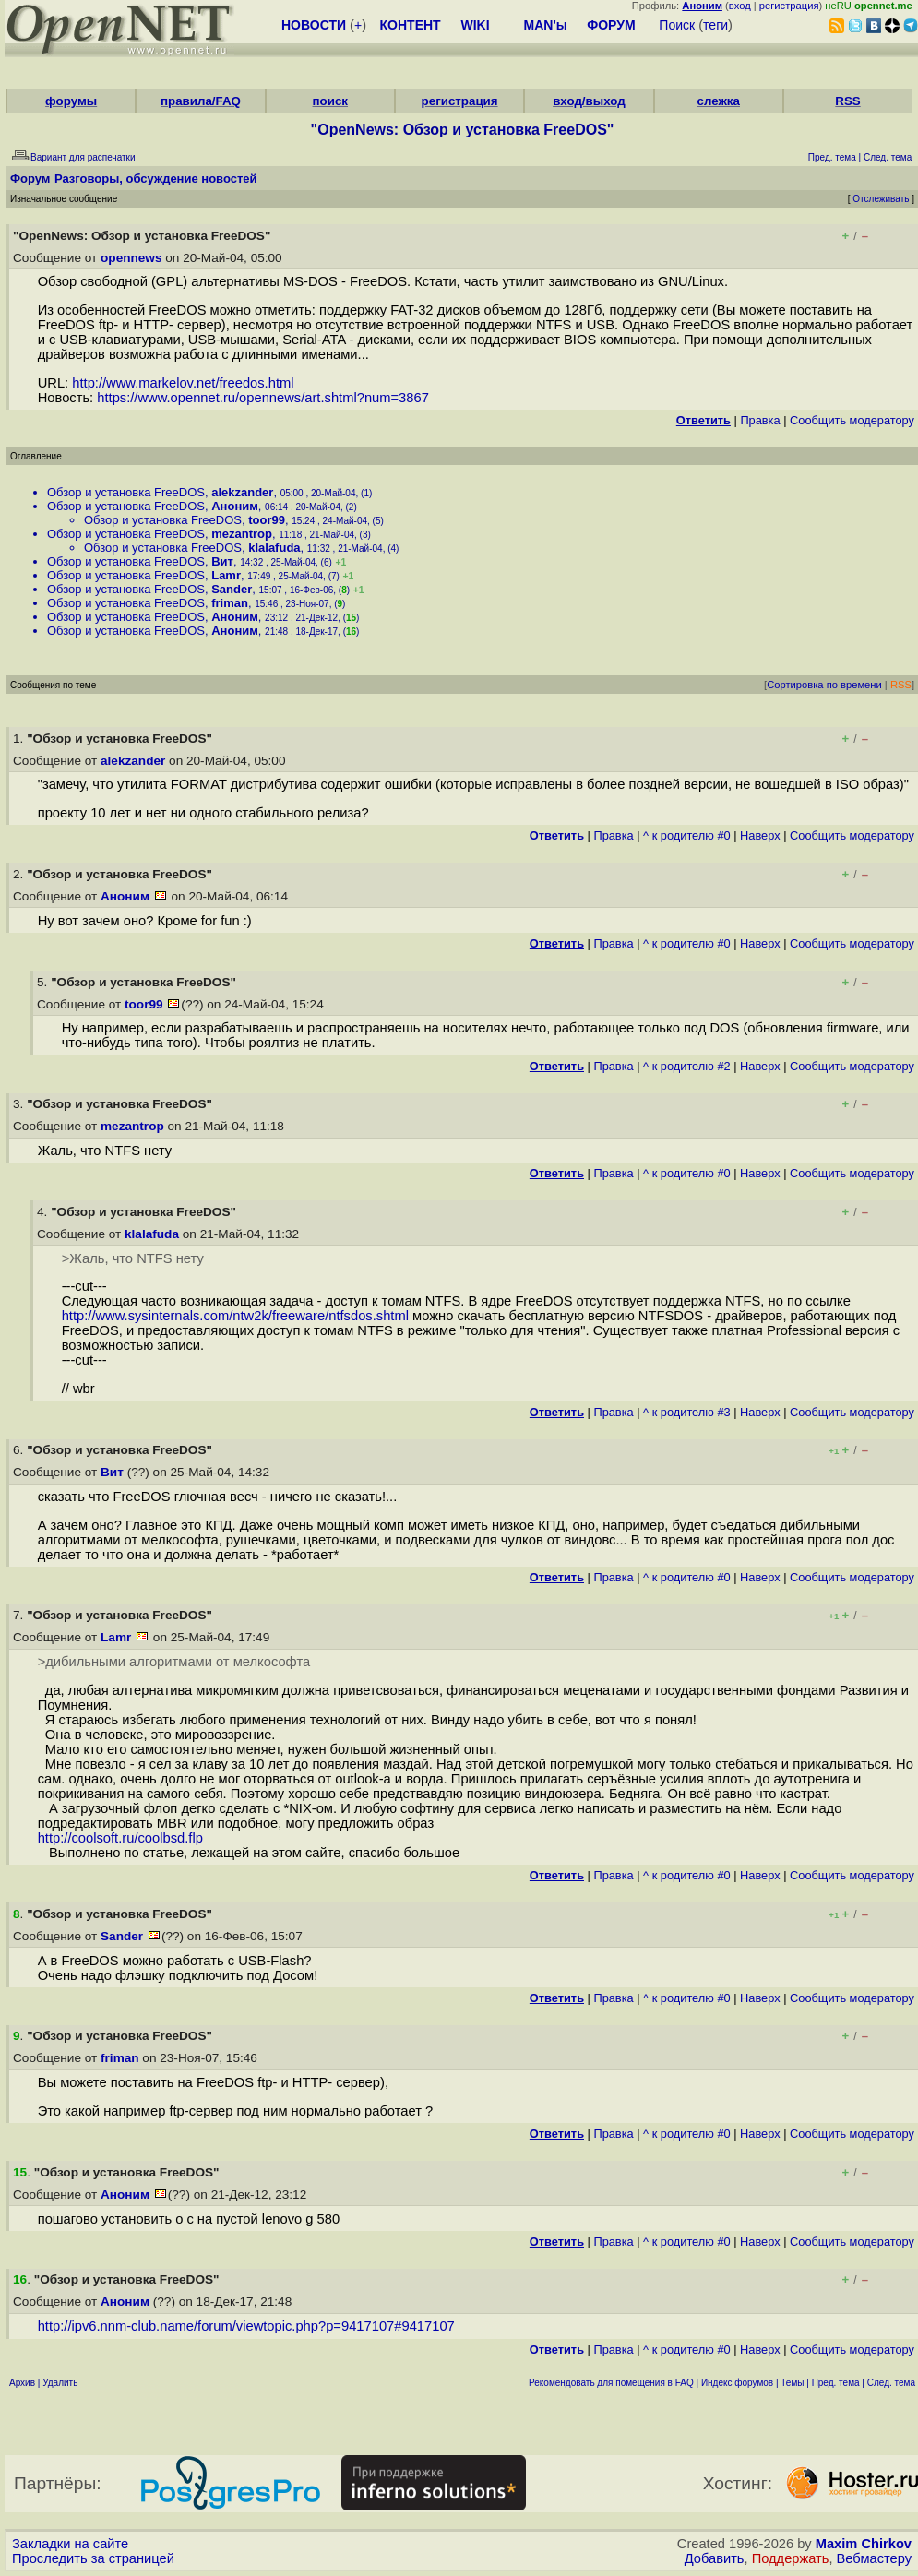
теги (715, 25)
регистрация (789, 5)
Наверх (760, 835)
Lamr (226, 575)
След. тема (891, 2383)
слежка (718, 101)
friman (229, 603)
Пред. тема (836, 2383)
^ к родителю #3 (687, 1412)
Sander (231, 589)
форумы (71, 101)
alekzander (242, 492)
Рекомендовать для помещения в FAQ (611, 2383)
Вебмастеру (874, 2558)
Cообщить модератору (852, 420)
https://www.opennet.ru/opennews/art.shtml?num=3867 (263, 397)
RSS (847, 101)
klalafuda (274, 548)
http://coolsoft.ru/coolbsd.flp (120, 1838)
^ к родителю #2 (687, 1066)
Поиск (677, 25)
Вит (222, 561)
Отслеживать (880, 199)
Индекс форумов (737, 2383)
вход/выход (589, 101)
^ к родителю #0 (687, 835)
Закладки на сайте (70, 2543)
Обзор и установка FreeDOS (126, 492)
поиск (330, 101)
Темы (792, 2383)
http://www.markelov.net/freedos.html (182, 383)
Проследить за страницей (93, 2558)
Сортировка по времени (824, 684)
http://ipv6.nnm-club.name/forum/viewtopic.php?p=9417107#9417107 (246, 2326)
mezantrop (241, 534)
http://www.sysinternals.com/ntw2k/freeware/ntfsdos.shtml (235, 1315)
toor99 (266, 520)
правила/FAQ (201, 101)
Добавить (715, 2558)
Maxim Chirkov (864, 2543)
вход (740, 5)
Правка (760, 420)
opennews (131, 258)
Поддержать (790, 2558)
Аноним (234, 506)
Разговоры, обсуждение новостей (155, 178)
